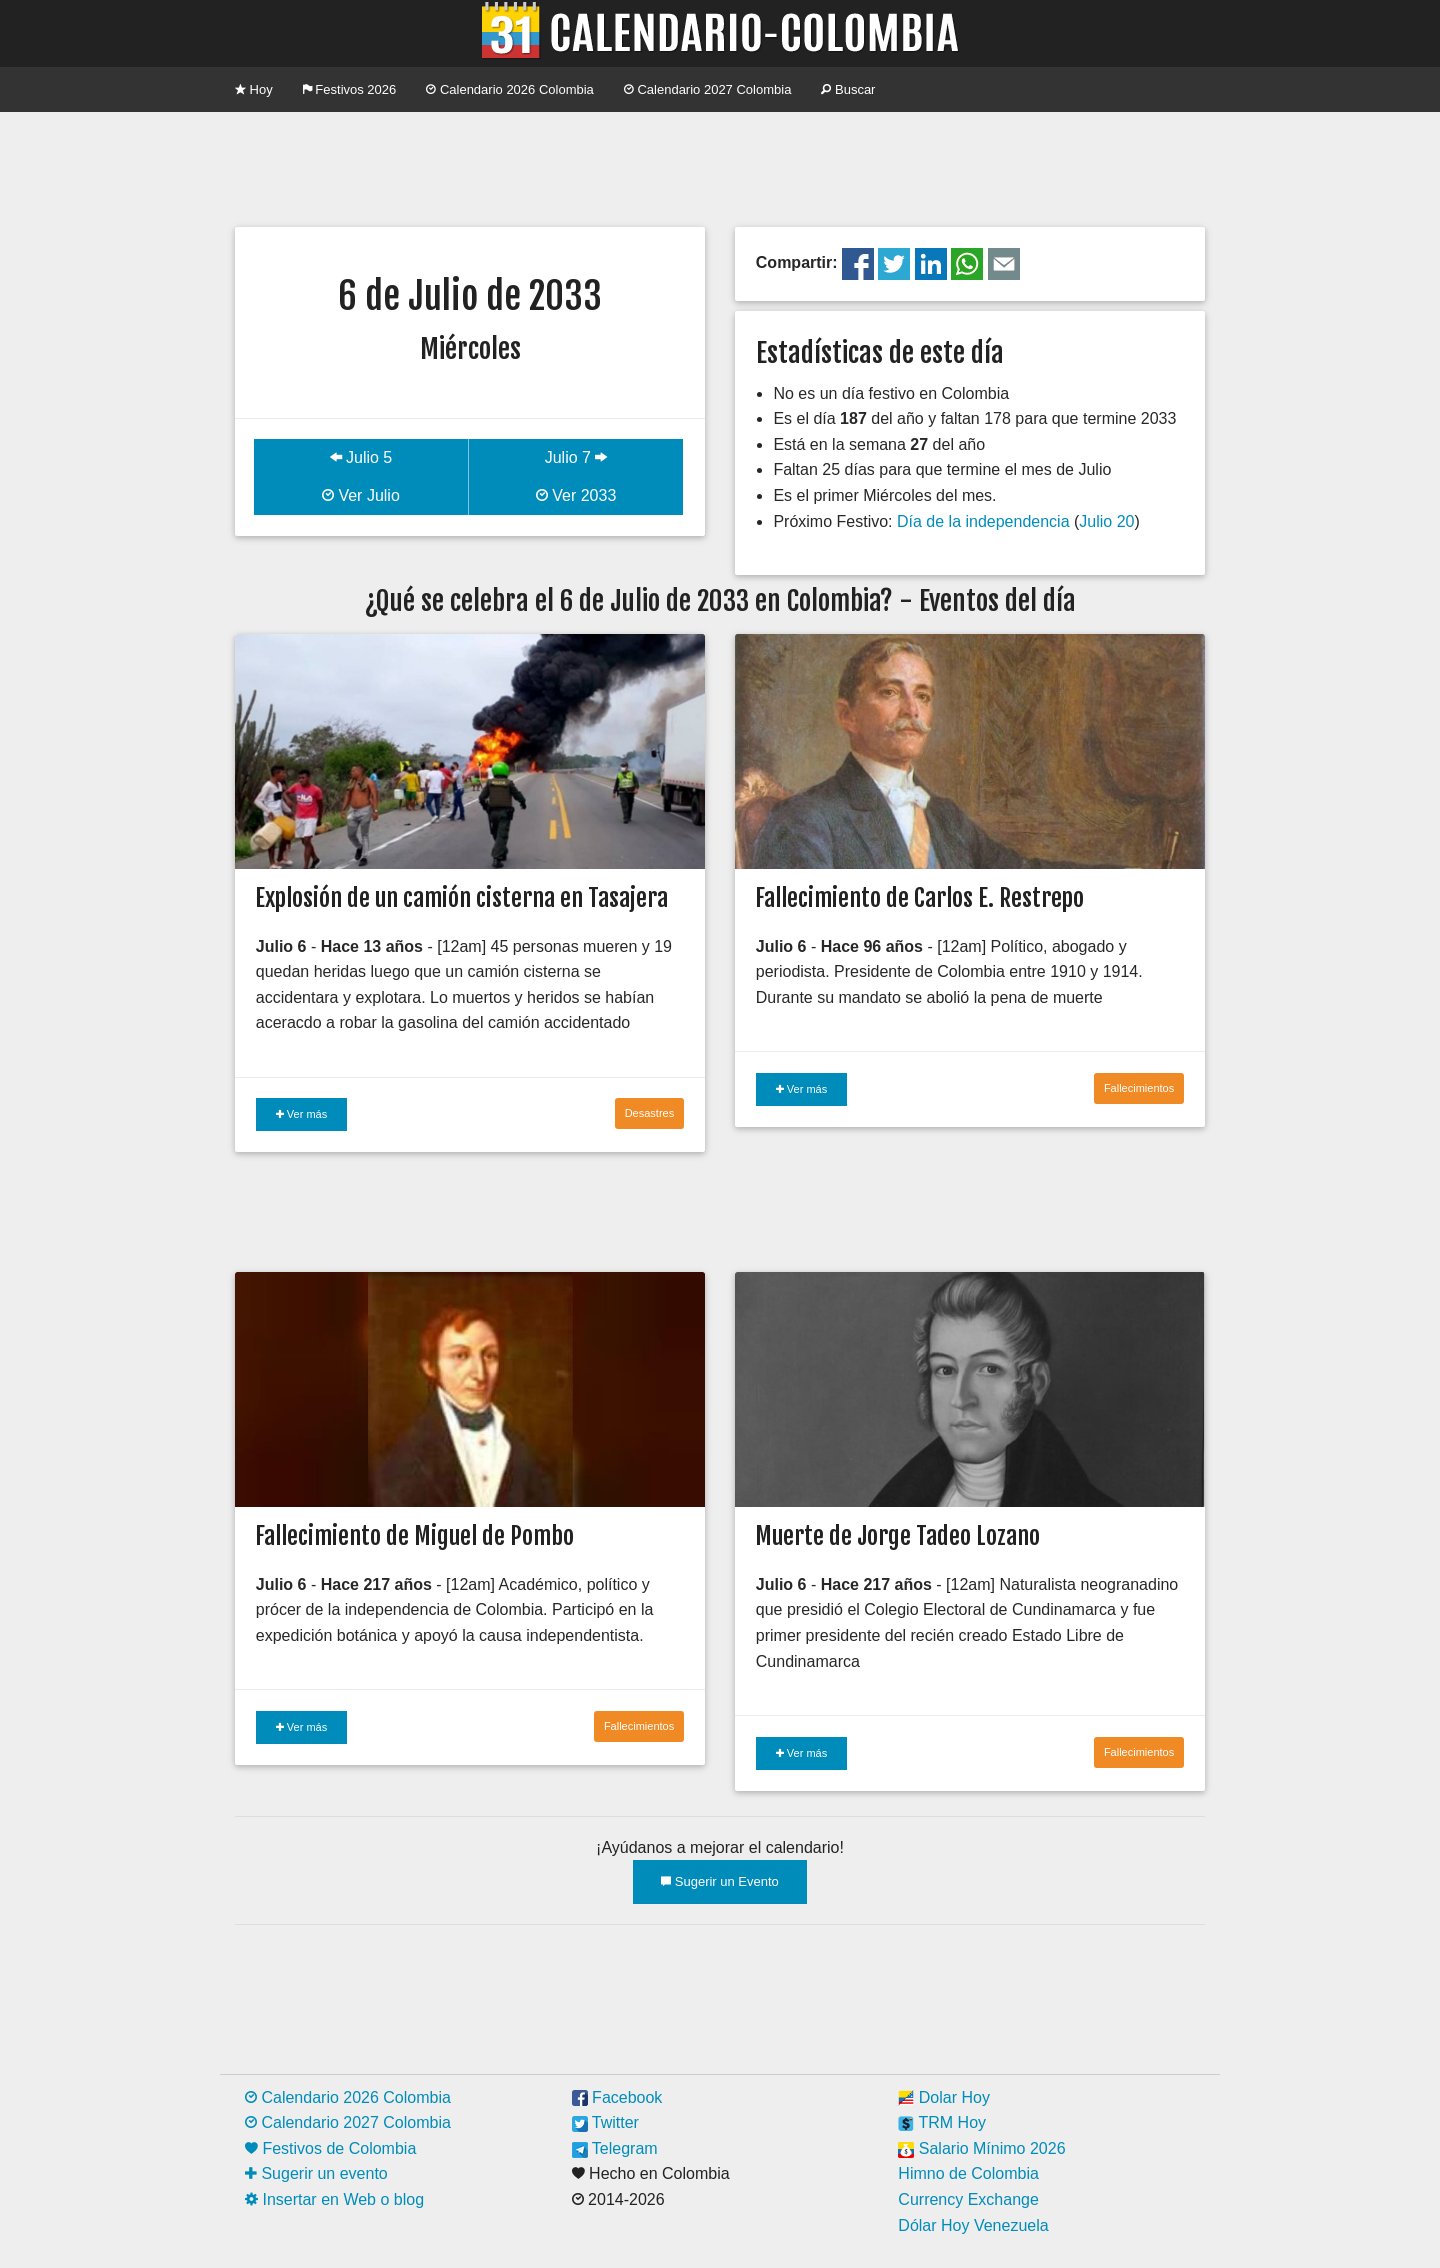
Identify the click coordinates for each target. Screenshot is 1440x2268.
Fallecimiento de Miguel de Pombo (414, 1536)
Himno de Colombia (968, 2173)
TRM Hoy (942, 2122)
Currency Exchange (968, 2199)
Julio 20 (1106, 521)
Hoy (254, 89)
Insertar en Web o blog (334, 2199)
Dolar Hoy (944, 2097)
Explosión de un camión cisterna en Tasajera (461, 898)
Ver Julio (361, 495)
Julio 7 (576, 457)
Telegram (615, 2148)
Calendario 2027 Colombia (708, 89)
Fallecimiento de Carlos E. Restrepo (919, 898)
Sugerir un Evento (720, 1881)
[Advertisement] (720, 167)
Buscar (848, 89)
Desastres (650, 1113)
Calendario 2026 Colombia (510, 89)
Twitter (605, 2122)
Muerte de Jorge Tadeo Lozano (897, 1536)
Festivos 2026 (350, 89)
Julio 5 (361, 457)
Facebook (617, 2097)
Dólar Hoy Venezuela (973, 2225)
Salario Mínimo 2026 (981, 2148)
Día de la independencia (983, 521)
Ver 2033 (576, 495)
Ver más (301, 1114)
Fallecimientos (1139, 1088)
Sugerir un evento (316, 2173)
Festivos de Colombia (330, 2148)
